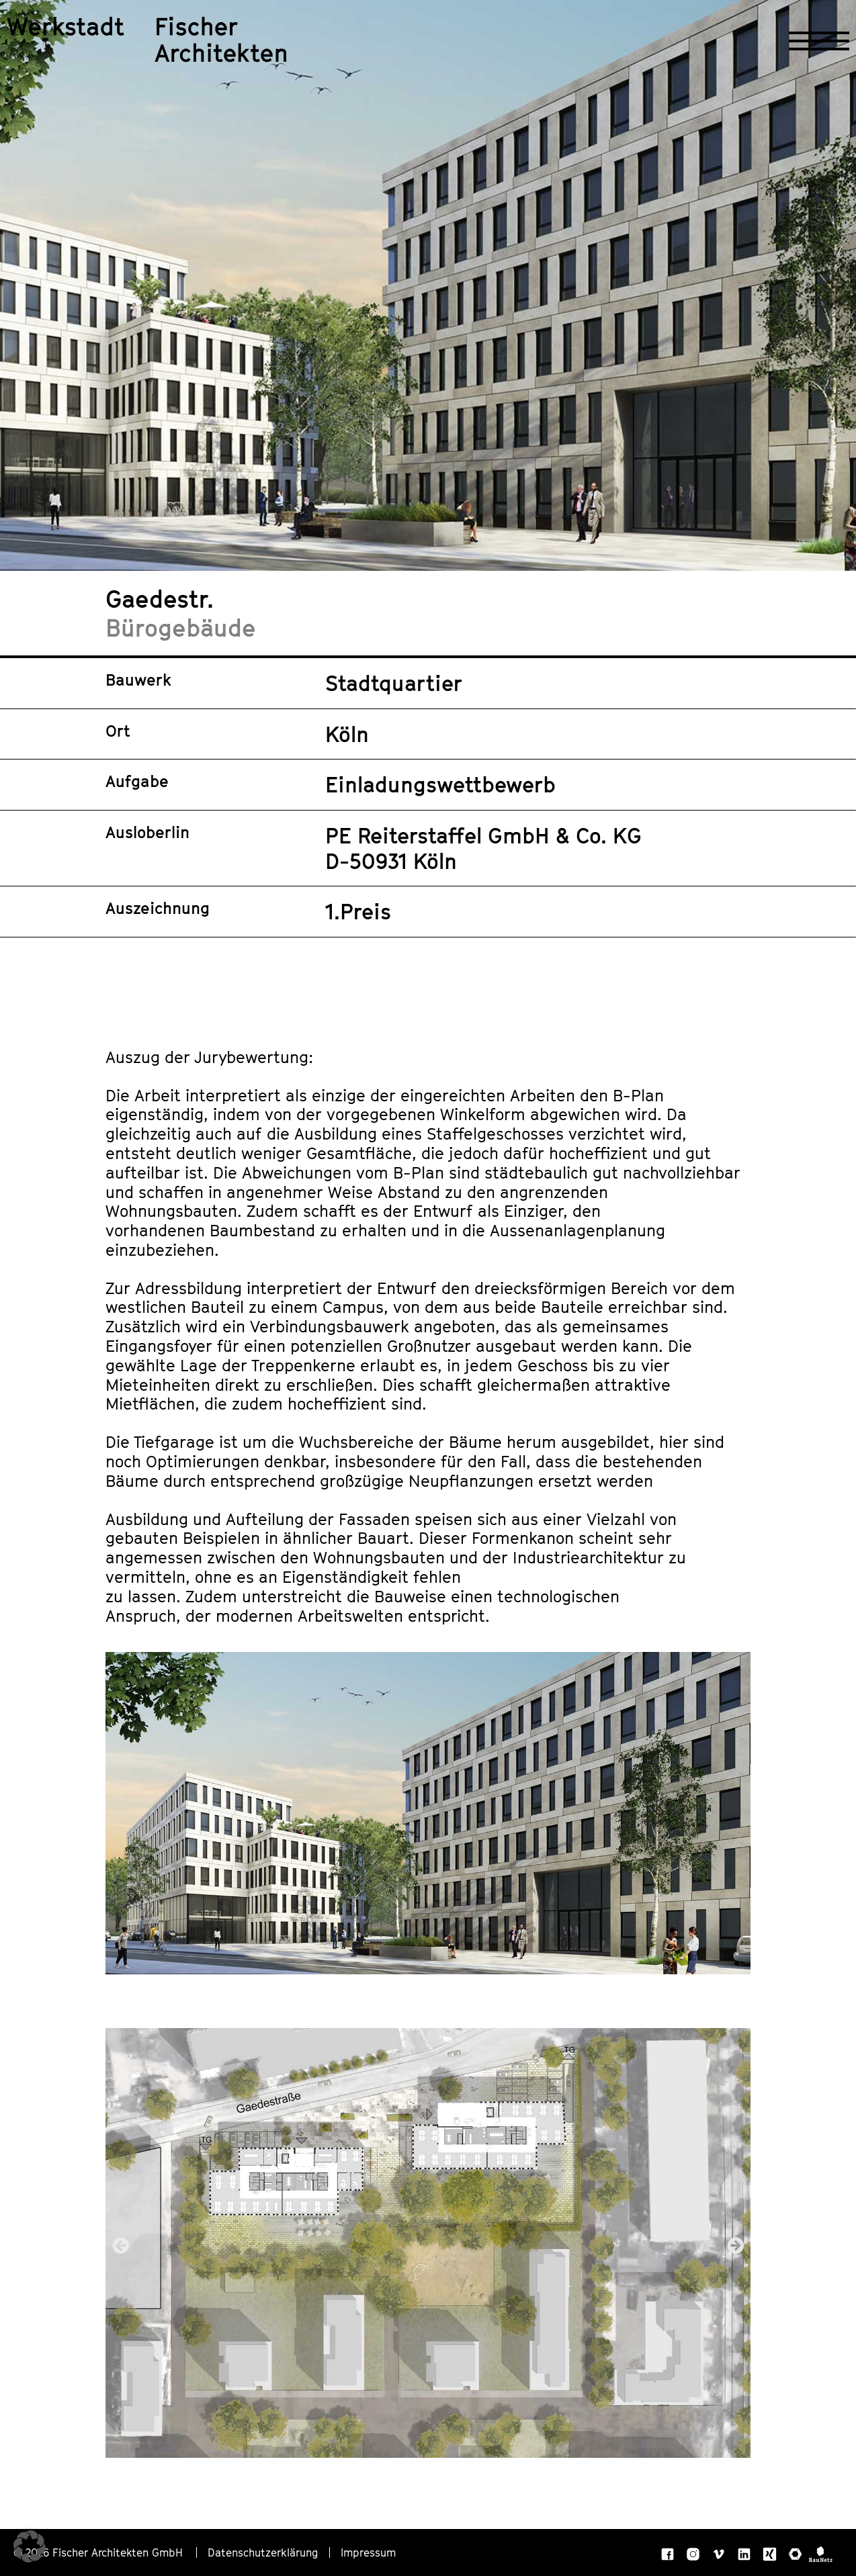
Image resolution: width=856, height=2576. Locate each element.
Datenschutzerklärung (263, 2552)
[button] (120, 2245)
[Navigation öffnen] (819, 41)
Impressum (368, 2552)
